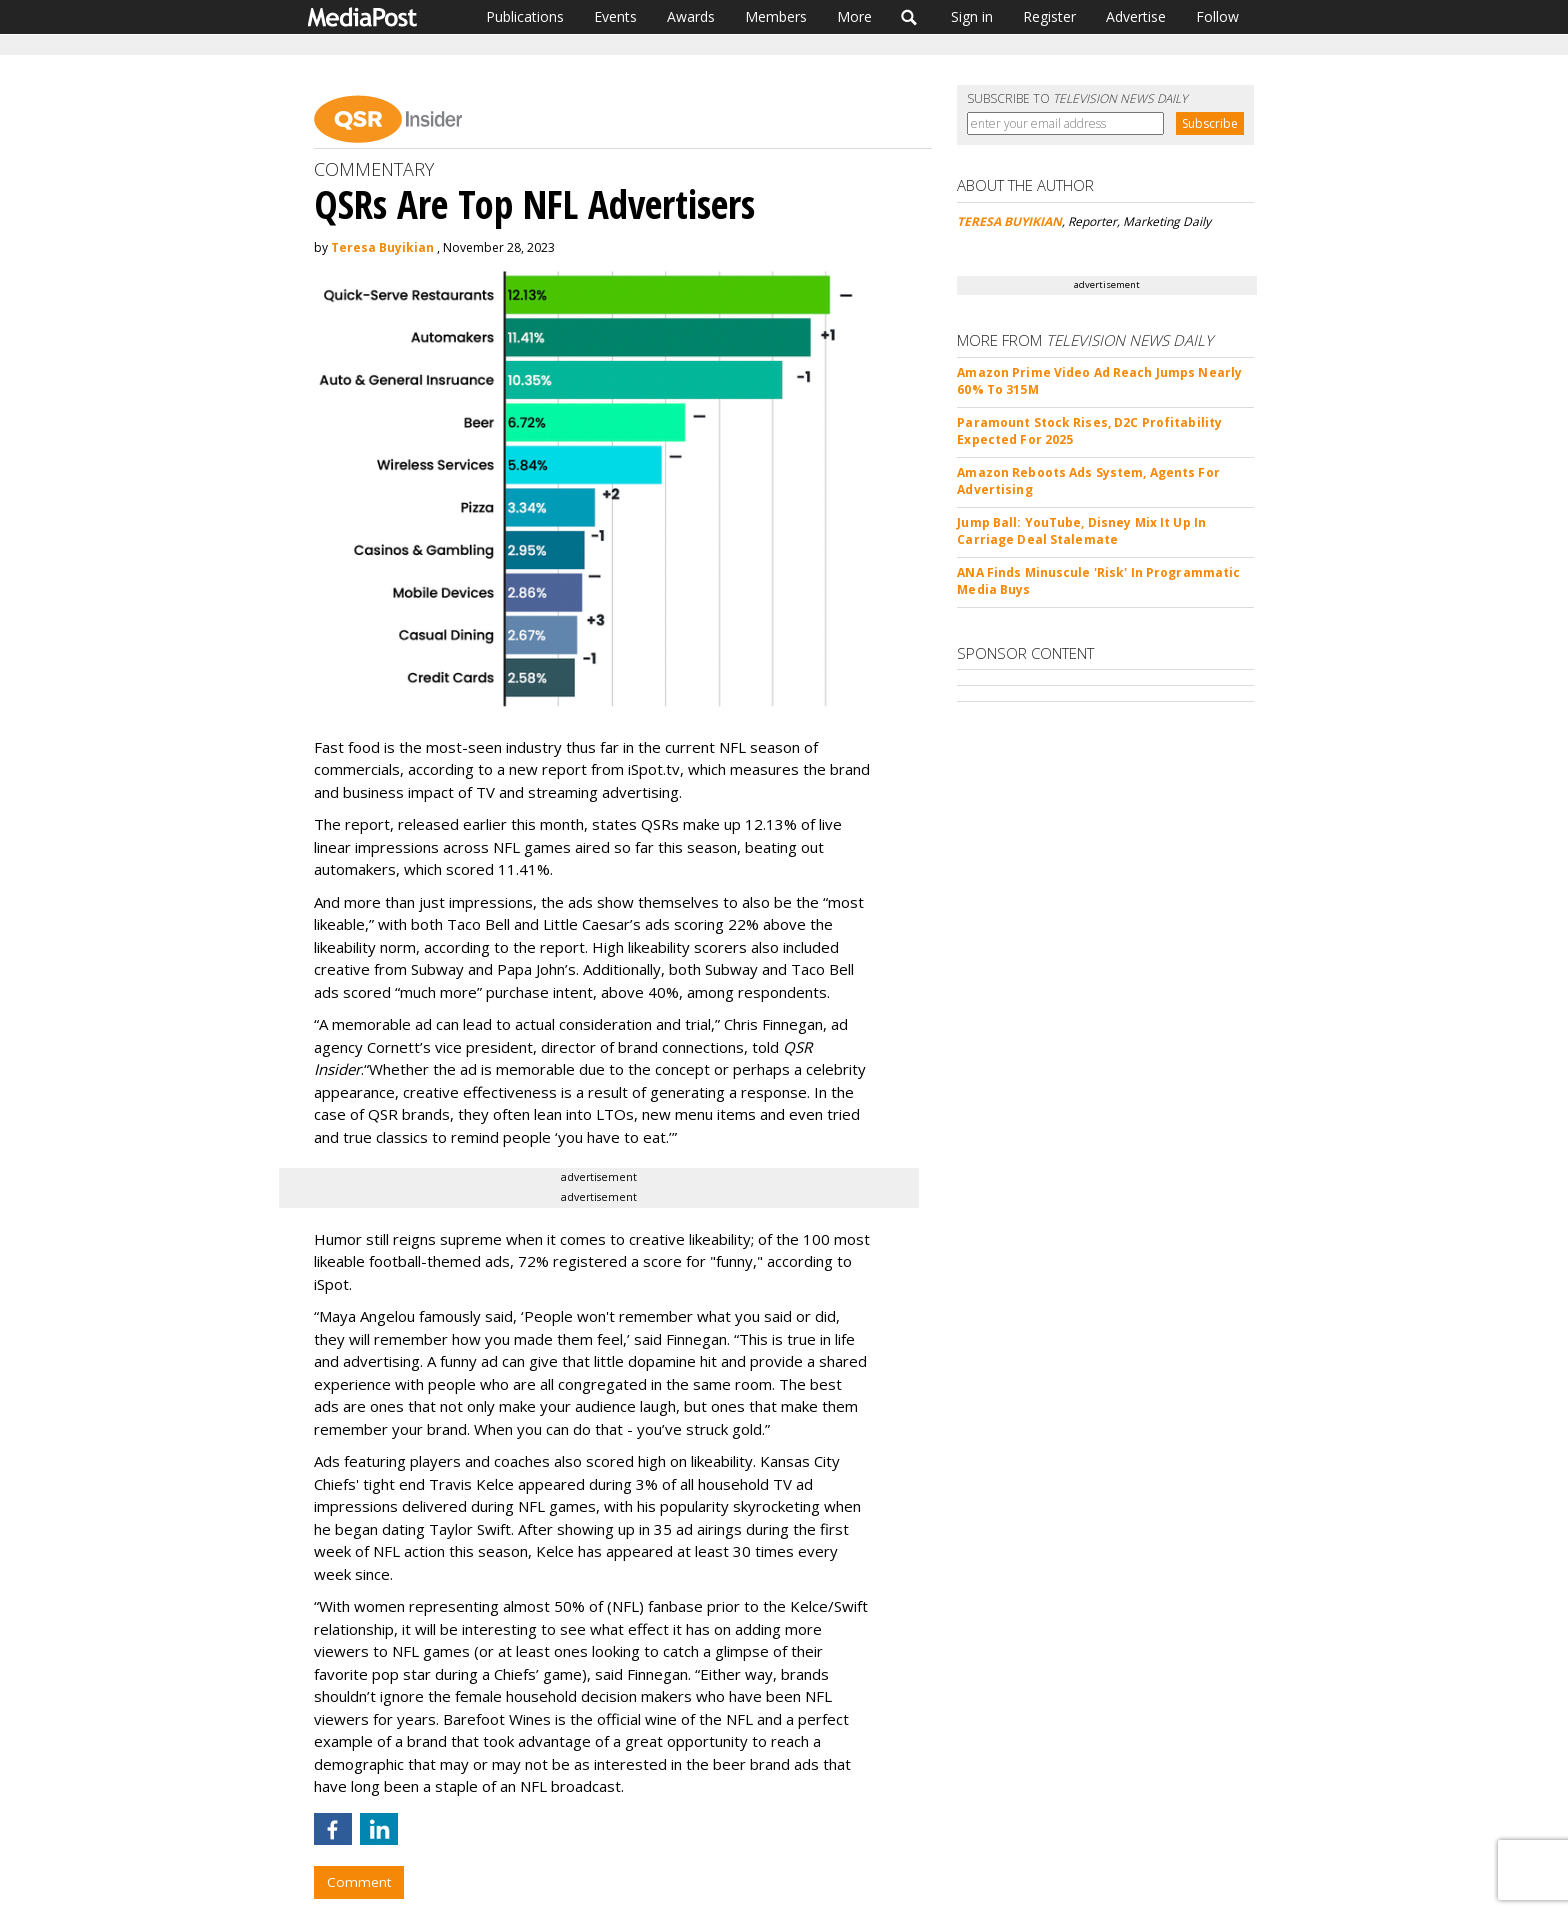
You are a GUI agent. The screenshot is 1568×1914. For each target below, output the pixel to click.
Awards (691, 16)
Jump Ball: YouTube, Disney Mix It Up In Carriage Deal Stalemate (1081, 531)
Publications (525, 16)
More (854, 16)
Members (776, 16)
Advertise (1136, 16)
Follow (1217, 16)
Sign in (972, 16)
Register (1049, 16)
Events (615, 16)
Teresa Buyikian (382, 247)
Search (909, 17)
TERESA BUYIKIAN (1009, 221)
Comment (359, 1882)
